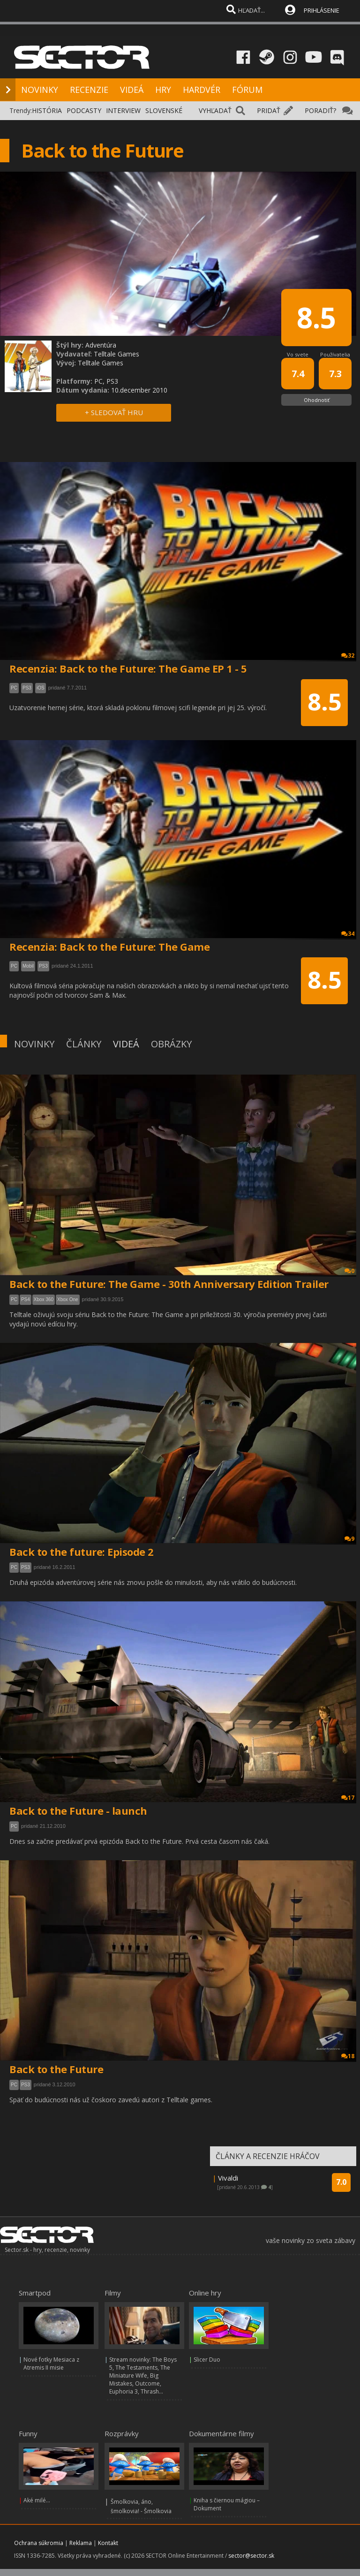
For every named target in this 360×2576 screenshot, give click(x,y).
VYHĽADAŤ (215, 110)
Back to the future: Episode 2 (81, 1552)
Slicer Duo (207, 2360)
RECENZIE (89, 89)
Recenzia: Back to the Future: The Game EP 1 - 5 (128, 668)
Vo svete (297, 354)
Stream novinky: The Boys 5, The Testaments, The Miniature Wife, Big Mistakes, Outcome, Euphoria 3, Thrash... (143, 2375)
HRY (163, 89)
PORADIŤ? (320, 110)
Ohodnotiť (317, 399)
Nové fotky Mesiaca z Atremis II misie (51, 2363)
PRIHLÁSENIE (321, 10)
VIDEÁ (131, 89)
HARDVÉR (201, 89)
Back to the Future (56, 2069)
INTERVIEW (123, 110)
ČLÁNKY (83, 1044)
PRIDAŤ (268, 110)
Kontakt (108, 2543)
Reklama (80, 2543)
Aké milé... (36, 2500)
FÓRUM (247, 89)
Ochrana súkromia (38, 2543)
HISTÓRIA (47, 110)
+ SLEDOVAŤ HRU (114, 412)
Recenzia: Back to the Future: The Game (109, 946)
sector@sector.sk (251, 2556)
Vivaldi (228, 2177)
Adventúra (100, 345)
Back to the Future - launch (78, 1810)
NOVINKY (39, 89)
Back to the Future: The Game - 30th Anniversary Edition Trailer (169, 1284)
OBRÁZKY (171, 1044)
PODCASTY (84, 110)
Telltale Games (116, 353)
